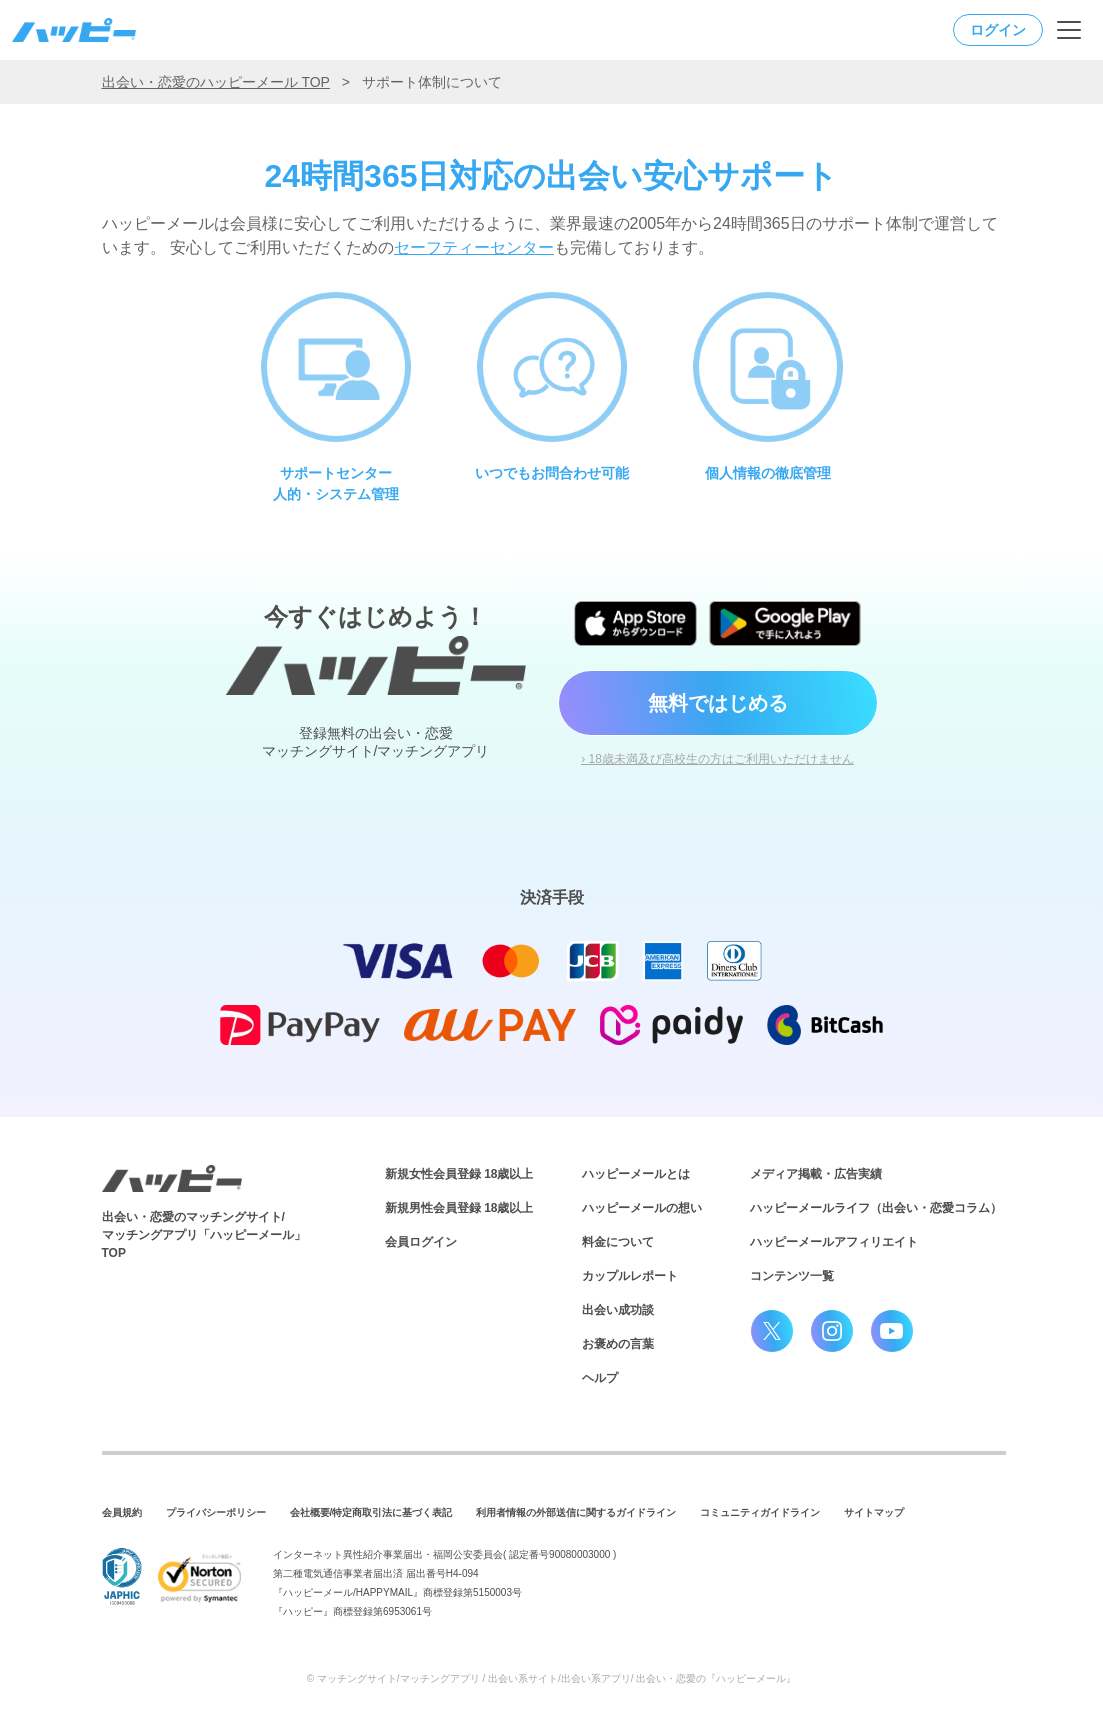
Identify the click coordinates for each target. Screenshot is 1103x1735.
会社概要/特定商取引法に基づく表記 (371, 1512)
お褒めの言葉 (618, 1344)
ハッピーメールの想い (642, 1208)
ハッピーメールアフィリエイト (834, 1242)
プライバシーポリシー (216, 1512)
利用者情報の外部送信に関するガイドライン (576, 1512)
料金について (618, 1242)
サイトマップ (874, 1512)
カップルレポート (630, 1276)
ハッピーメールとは (636, 1174)
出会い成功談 (618, 1310)
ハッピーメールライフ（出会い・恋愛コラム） (876, 1208)
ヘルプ (600, 1378)
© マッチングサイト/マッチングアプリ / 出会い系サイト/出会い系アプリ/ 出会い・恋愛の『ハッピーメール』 (552, 1678)
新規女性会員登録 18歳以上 (459, 1174)
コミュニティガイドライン (760, 1512)
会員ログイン (421, 1242)
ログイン (998, 30)
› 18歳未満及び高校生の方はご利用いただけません (717, 759)
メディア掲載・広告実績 (816, 1174)
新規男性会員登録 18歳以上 (459, 1208)
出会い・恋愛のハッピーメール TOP (216, 82)
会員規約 (122, 1512)
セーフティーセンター (474, 247)
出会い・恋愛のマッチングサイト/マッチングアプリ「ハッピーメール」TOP (204, 1235)
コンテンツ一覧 (792, 1276)
